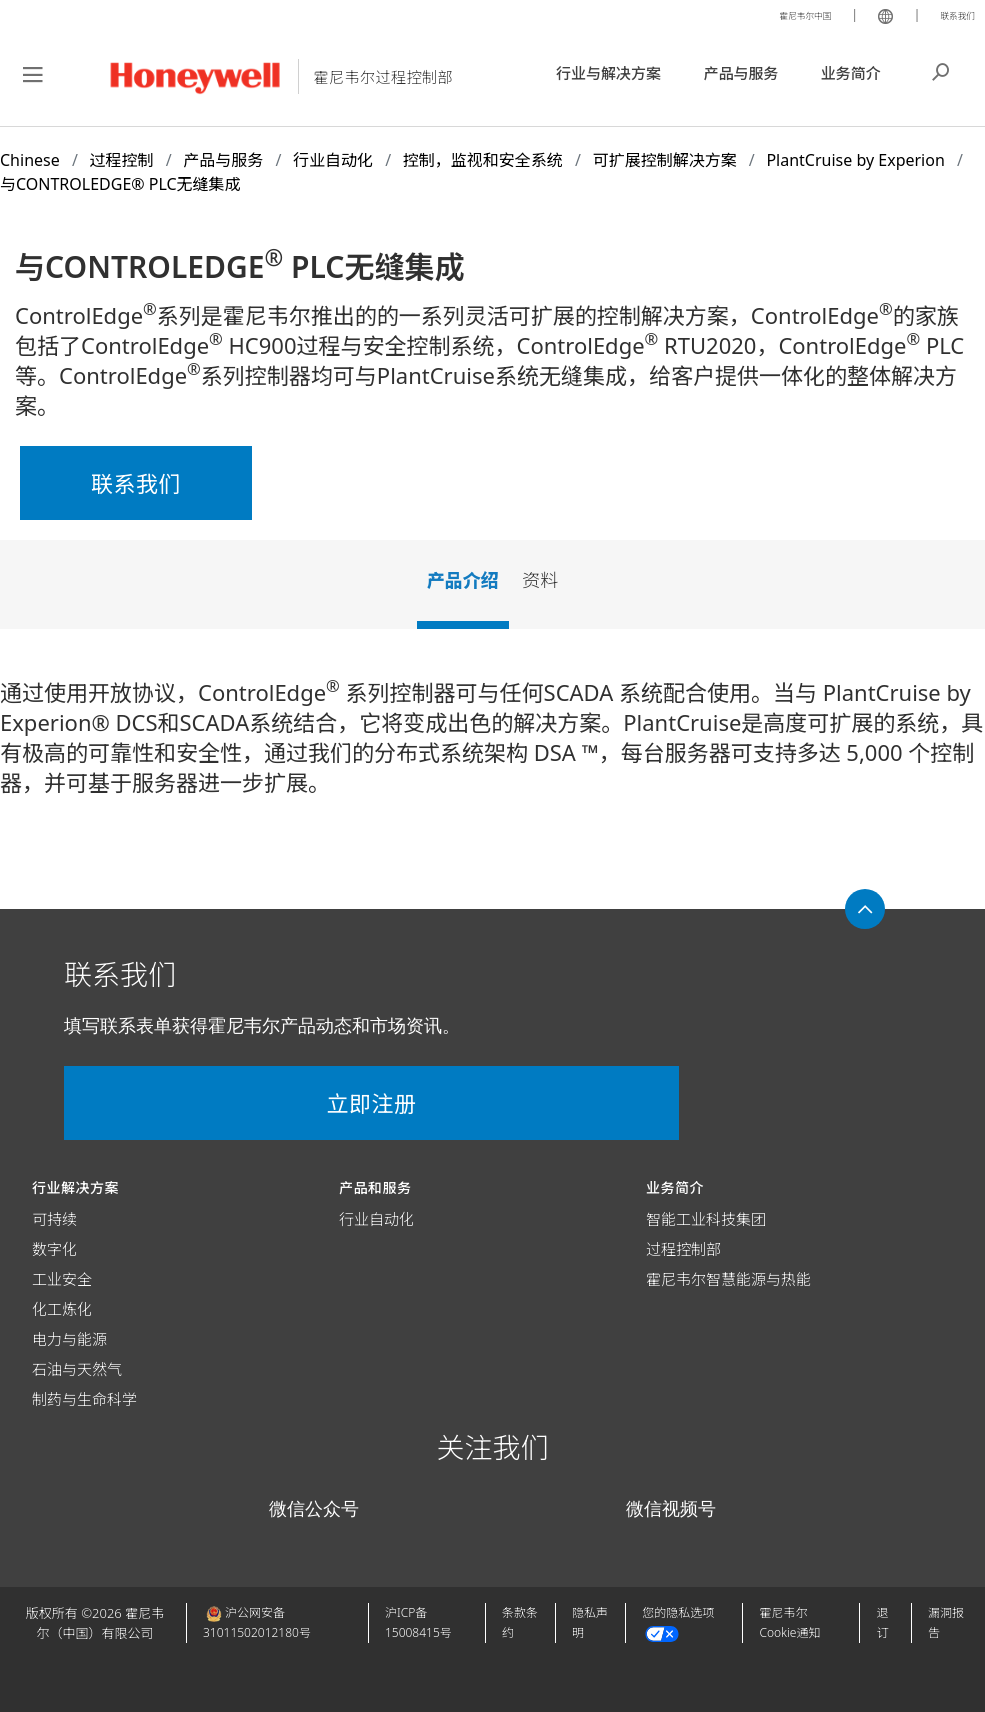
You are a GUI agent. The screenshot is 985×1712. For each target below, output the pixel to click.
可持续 (54, 1219)
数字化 (54, 1249)
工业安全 (62, 1279)
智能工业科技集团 (706, 1219)
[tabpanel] (492, 745)
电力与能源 (69, 1339)
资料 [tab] (540, 580)
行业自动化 (376, 1219)
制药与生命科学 (84, 1399)
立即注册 (180, 1103)
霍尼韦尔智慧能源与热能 (728, 1279)
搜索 (941, 70)
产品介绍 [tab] (463, 580)
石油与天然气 (77, 1369)
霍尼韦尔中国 (775, 14)
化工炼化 (62, 1309)
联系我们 (949, 14)
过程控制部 (683, 1249)
